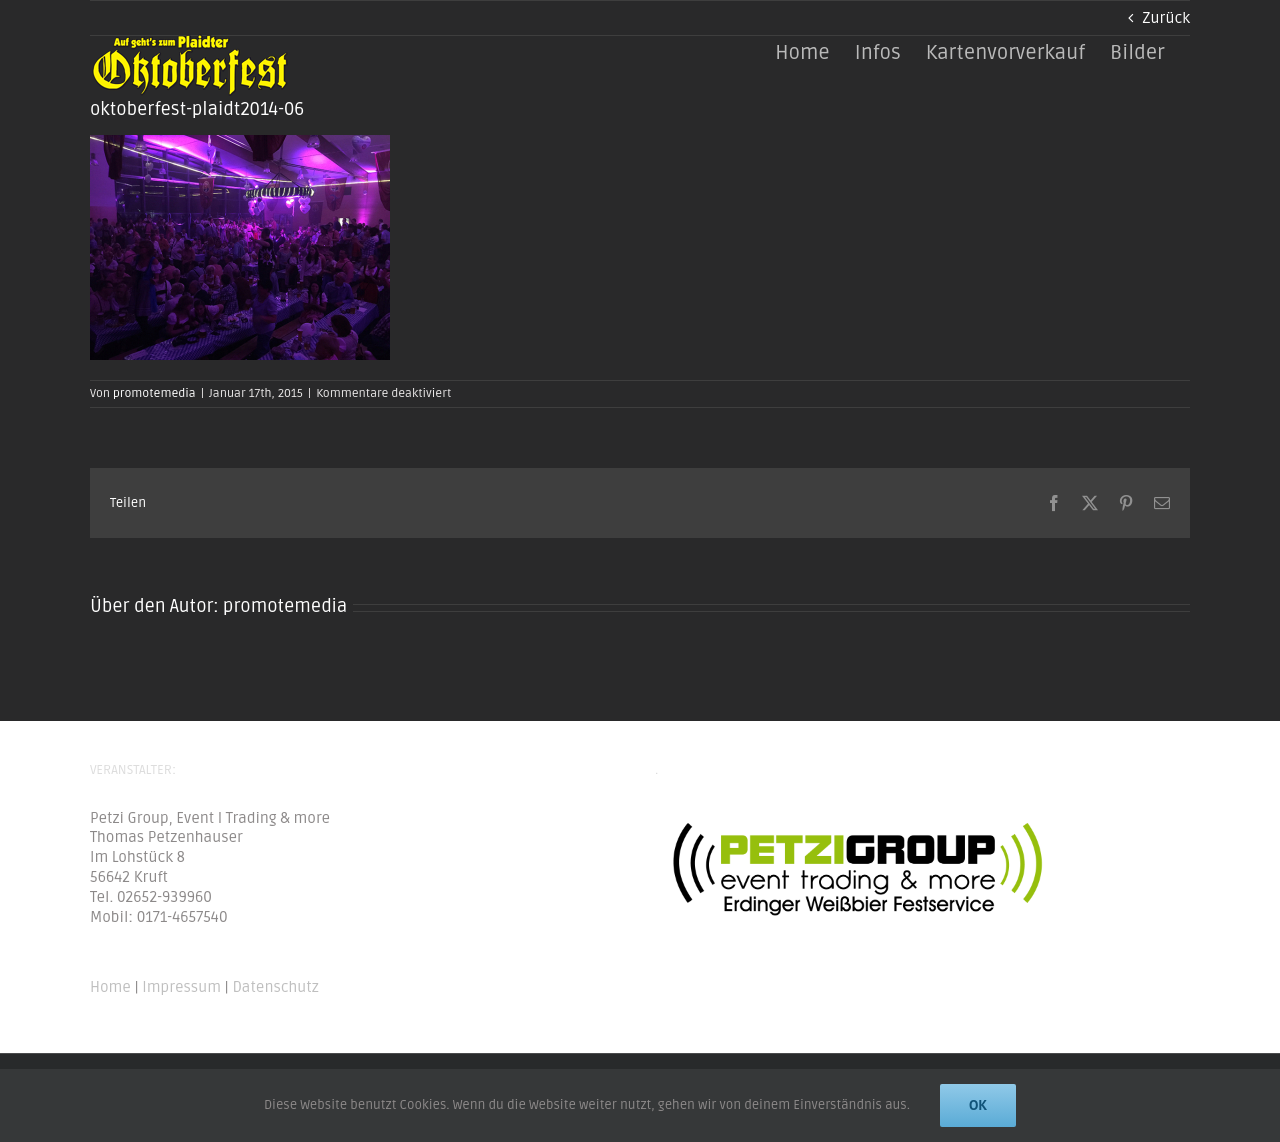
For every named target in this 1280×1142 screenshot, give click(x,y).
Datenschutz (275, 987)
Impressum (181, 987)
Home (110, 987)
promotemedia (154, 393)
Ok (978, 1105)
